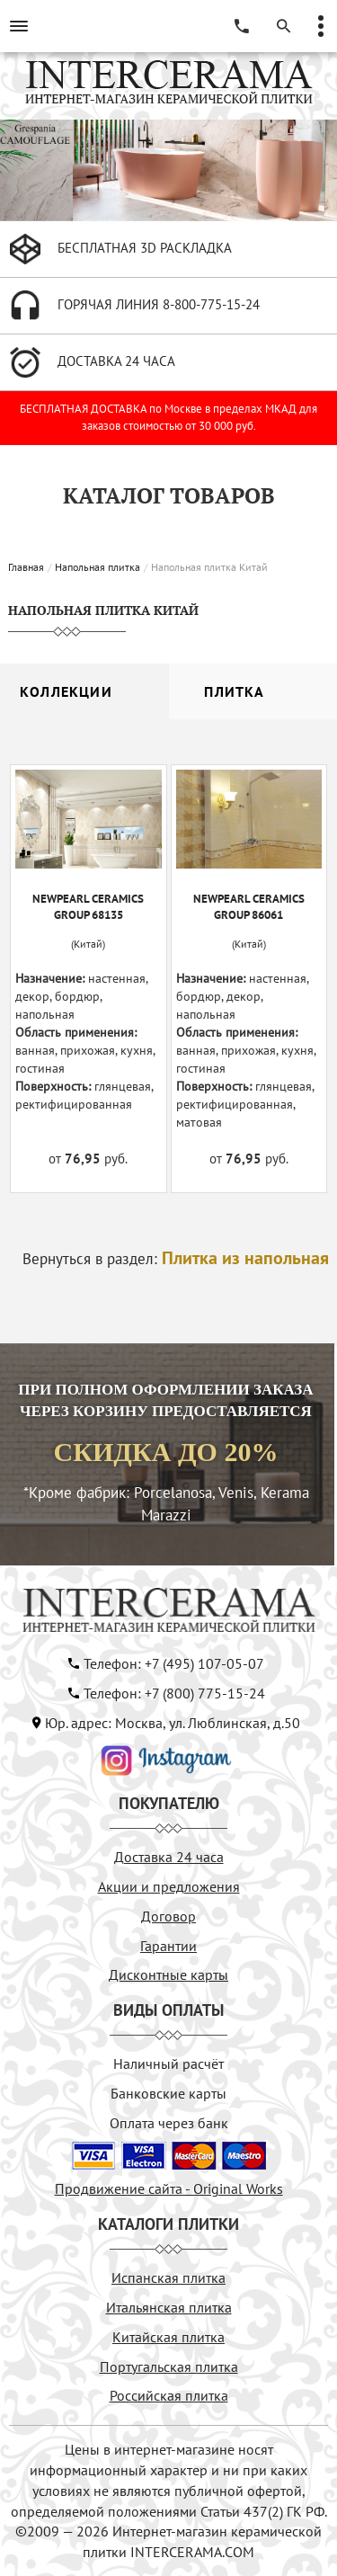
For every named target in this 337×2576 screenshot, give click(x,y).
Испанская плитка (168, 2277)
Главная (26, 567)
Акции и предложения (169, 1886)
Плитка (234, 691)
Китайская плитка (168, 2337)
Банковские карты (168, 2093)
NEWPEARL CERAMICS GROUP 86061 (249, 907)
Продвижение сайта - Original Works (169, 2188)
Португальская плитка (169, 2366)
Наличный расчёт (168, 2063)
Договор (168, 1916)
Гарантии (168, 1946)
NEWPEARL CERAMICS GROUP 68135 (88, 907)
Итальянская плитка (169, 2307)
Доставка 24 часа (169, 1857)
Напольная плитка (97, 567)
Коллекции (66, 691)
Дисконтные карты (168, 1974)
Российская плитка (169, 2395)
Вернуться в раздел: (175, 1259)
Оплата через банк (169, 2123)
